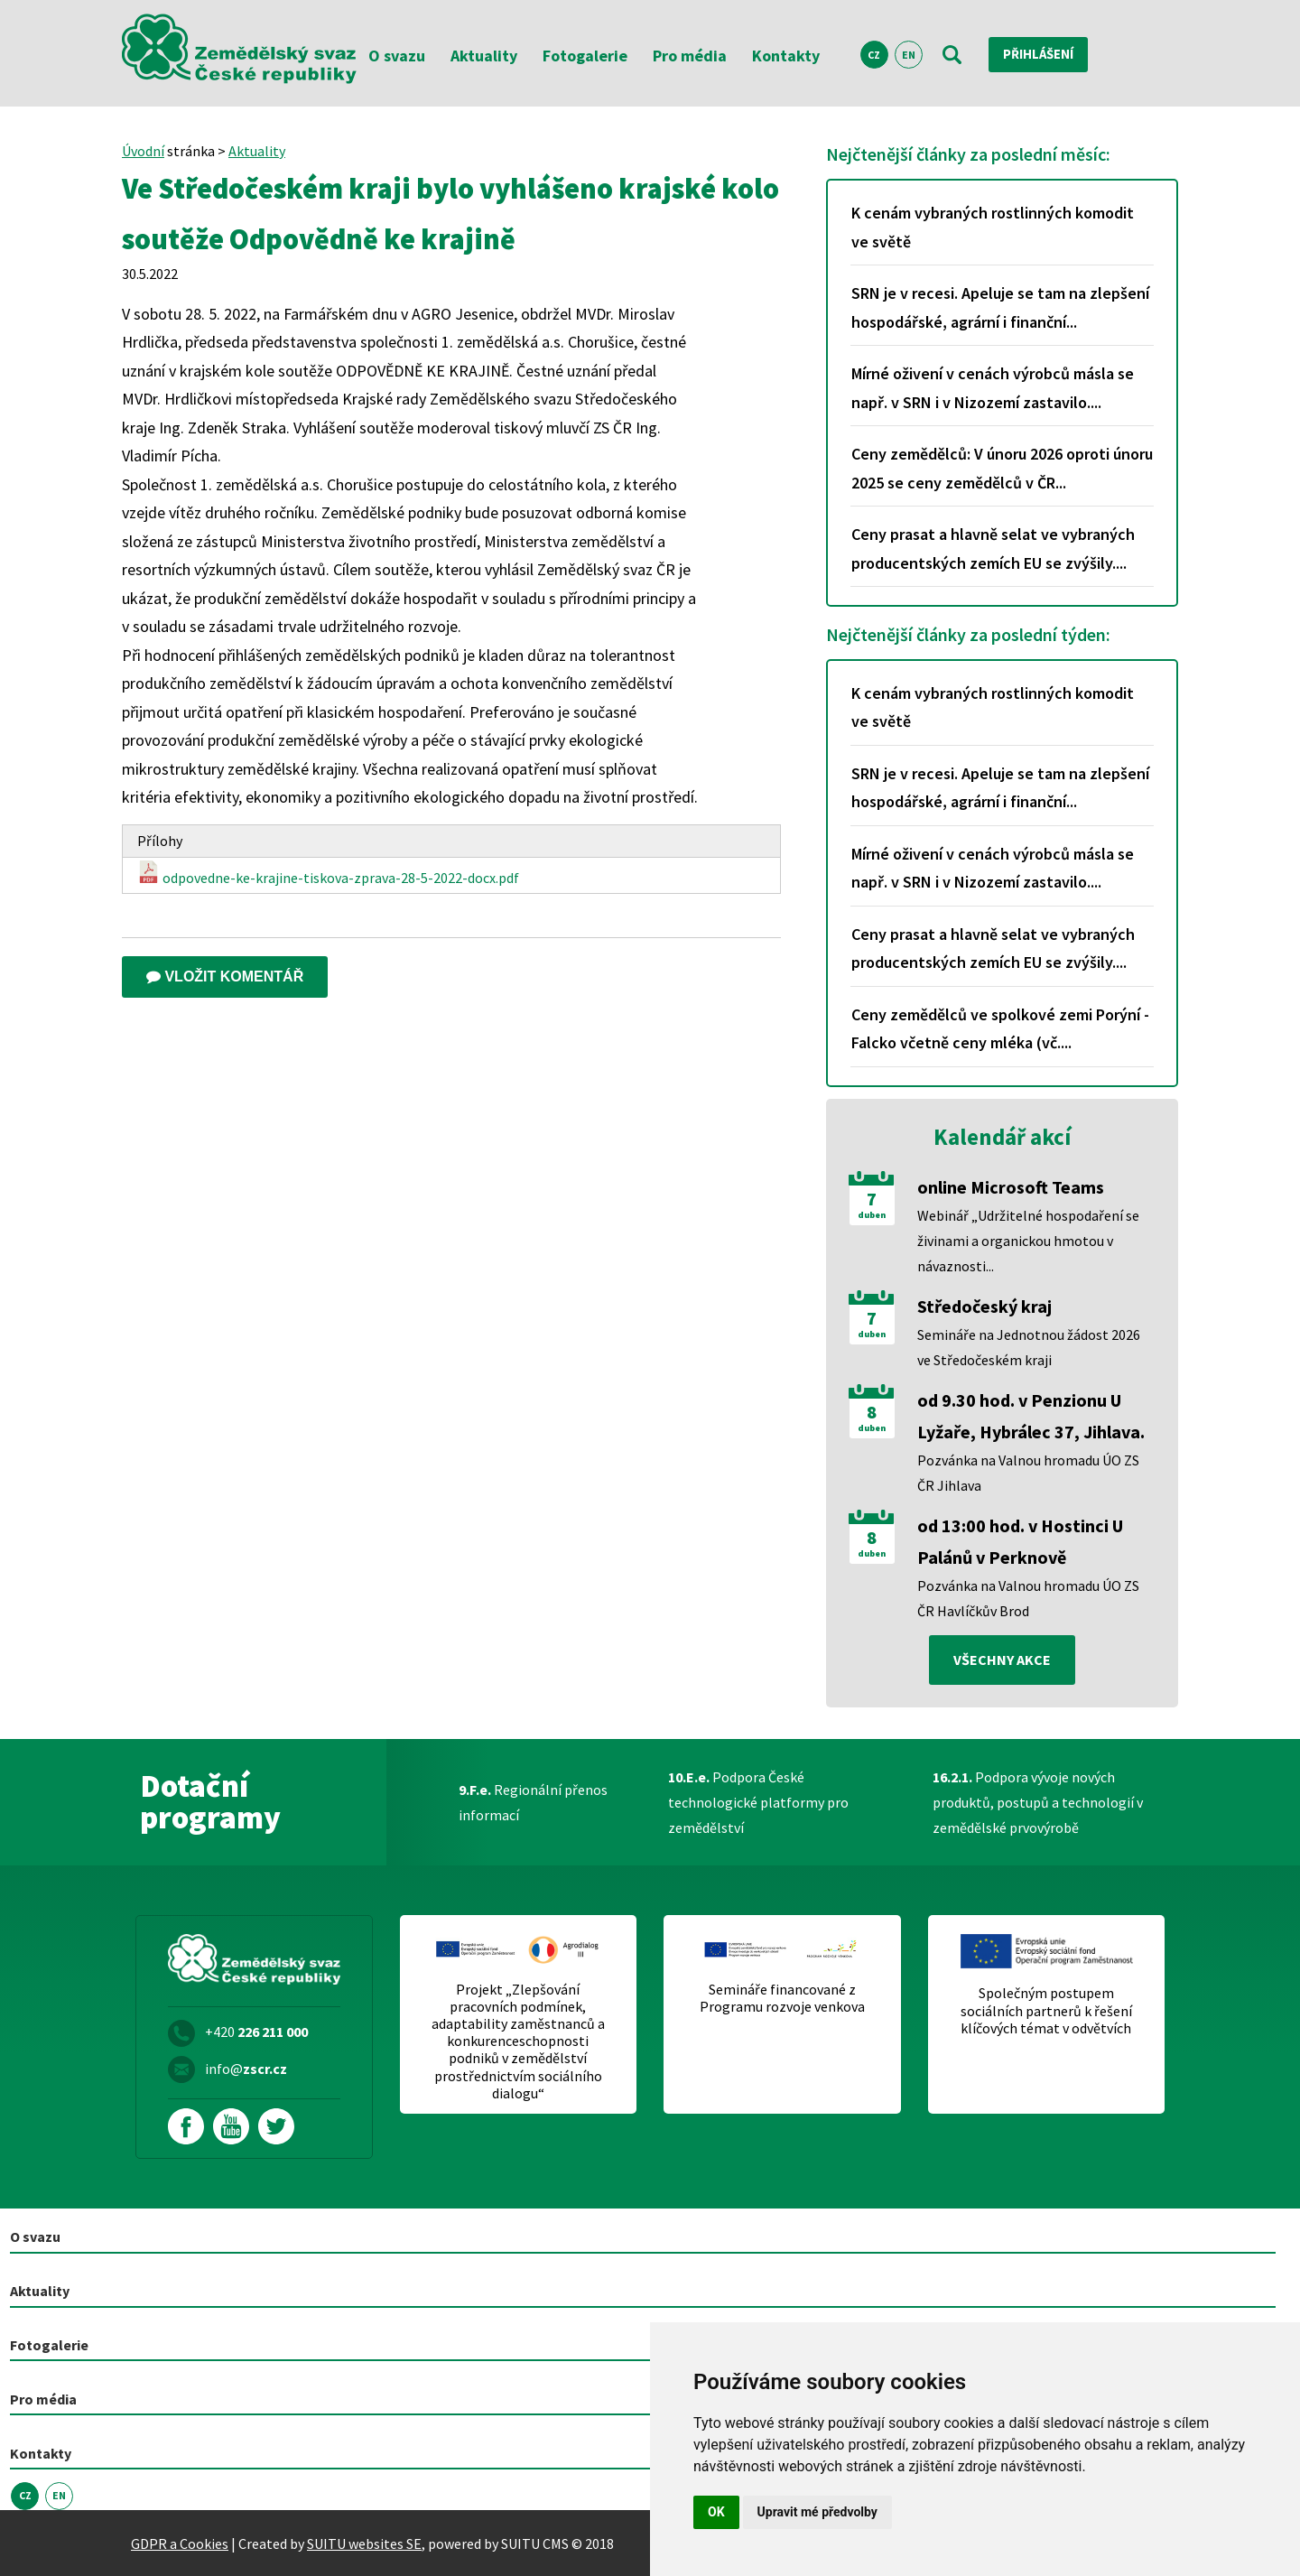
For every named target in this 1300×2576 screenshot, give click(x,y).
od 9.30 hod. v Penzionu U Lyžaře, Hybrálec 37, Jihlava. (1031, 1416)
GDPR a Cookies (179, 2543)
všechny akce (1002, 1660)
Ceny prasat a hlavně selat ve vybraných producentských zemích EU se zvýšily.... (993, 548)
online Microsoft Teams (1010, 1187)
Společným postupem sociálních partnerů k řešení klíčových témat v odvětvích (1046, 2011)
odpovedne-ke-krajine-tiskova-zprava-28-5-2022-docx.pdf (328, 873)
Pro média (690, 55)
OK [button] (716, 2512)
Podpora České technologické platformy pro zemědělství (758, 1803)
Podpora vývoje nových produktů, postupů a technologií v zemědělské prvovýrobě (1038, 1803)
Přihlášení (1043, 54)
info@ (246, 2069)
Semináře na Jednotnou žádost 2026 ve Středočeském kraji (1028, 1347)
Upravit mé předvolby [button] (817, 2512)
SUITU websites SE (364, 2543)
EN (908, 54)
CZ (874, 54)
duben (872, 1215)
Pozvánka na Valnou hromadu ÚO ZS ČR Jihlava (1028, 1472)
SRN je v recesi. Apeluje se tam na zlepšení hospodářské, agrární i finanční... (1000, 307)
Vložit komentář (224, 976)
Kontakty (786, 55)
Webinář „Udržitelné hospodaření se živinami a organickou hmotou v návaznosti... (1028, 1240)
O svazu (396, 55)
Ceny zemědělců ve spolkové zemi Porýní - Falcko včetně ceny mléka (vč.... (1000, 1029)
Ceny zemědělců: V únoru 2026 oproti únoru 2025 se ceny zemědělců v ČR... (1002, 468)
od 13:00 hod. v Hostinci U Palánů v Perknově (1020, 1541)
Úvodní (143, 151)
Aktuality (483, 55)
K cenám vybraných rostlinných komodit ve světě (992, 227)
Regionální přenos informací (533, 1803)
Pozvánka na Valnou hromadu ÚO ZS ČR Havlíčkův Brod (1028, 1598)
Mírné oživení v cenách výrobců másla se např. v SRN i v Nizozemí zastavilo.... (992, 388)
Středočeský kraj (984, 1306)
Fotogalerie (585, 55)
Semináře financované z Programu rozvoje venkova (782, 1999)
